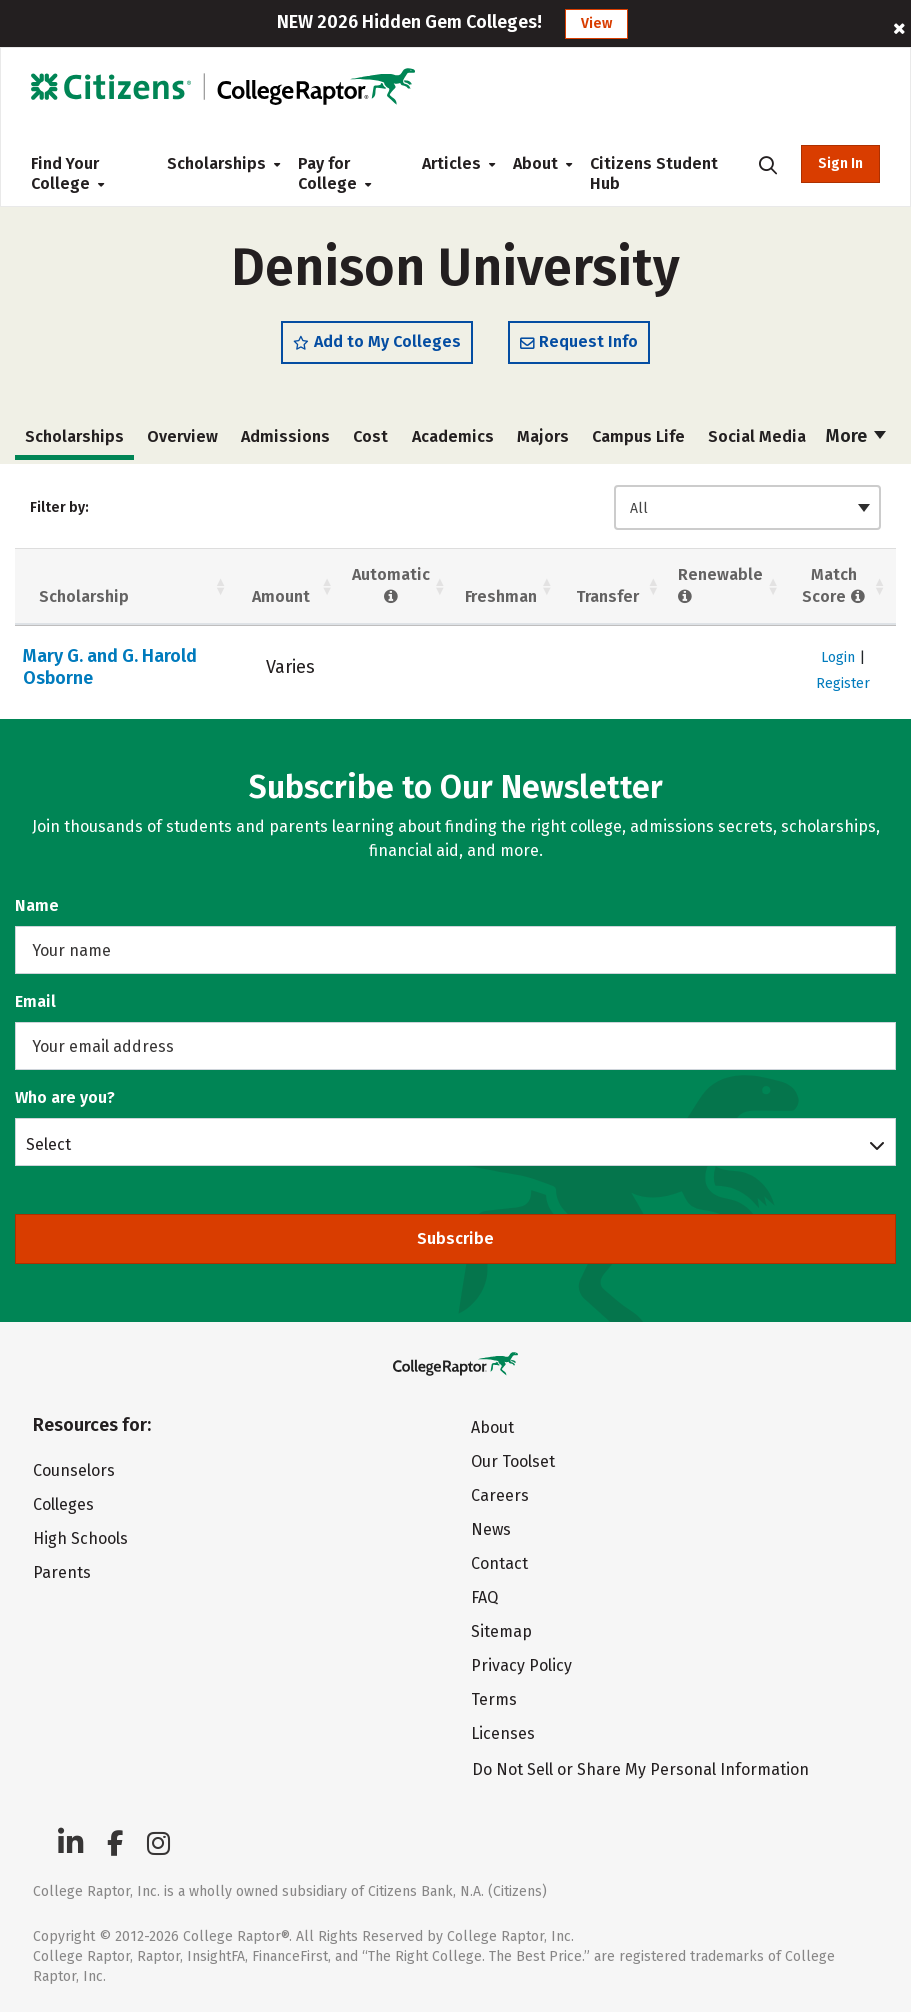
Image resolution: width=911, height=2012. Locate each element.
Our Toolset (513, 1461)
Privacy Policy (521, 1665)
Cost (370, 436)
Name (37, 905)
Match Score (833, 586)
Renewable (720, 586)
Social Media (757, 436)
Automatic (391, 586)
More (856, 436)
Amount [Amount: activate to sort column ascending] (281, 596)
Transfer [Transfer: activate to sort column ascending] (607, 596)
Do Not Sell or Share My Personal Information (640, 1769)
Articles (451, 163)
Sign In (840, 163)
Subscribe (455, 1238)
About (535, 163)
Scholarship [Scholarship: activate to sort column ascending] (84, 596)
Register (843, 683)
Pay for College (334, 173)
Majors (543, 436)
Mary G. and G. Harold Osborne (110, 667)
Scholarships (216, 163)
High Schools (80, 1538)
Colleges (63, 1504)
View (596, 23)
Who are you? (65, 1097)
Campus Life (638, 436)
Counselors (74, 1470)
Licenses (503, 1733)
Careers (500, 1495)
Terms (494, 1699)
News (491, 1529)
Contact (499, 1563)
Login (838, 657)
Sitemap (501, 1631)
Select (48, 1144)
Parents (62, 1572)
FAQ (484, 1597)
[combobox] (747, 507)
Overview (182, 436)
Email (35, 1001)
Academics (453, 436)
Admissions (285, 436)
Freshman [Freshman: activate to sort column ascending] (501, 596)
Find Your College (67, 173)
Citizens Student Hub (654, 173)
